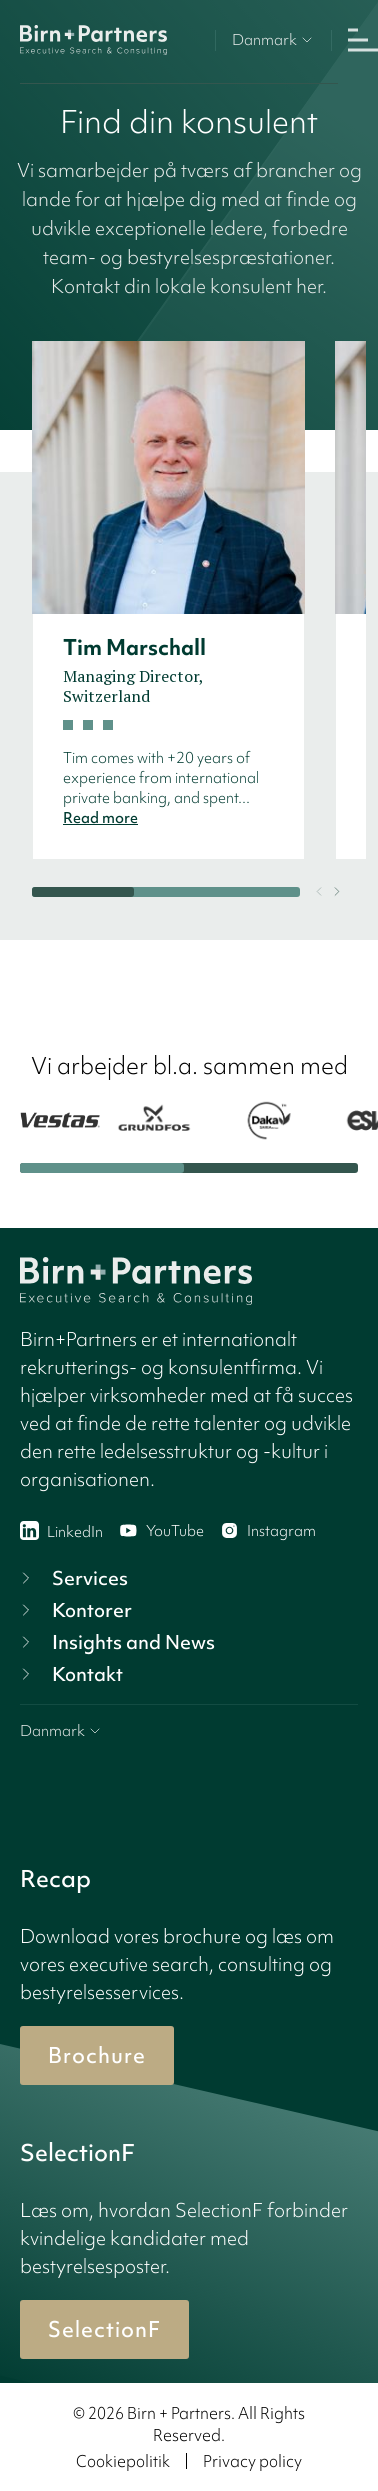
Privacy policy (252, 2461)
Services (72, 1578)
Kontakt (69, 1674)
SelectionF (104, 2329)
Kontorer (74, 1610)
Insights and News (115, 1642)
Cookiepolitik (123, 2461)
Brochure (97, 2055)
